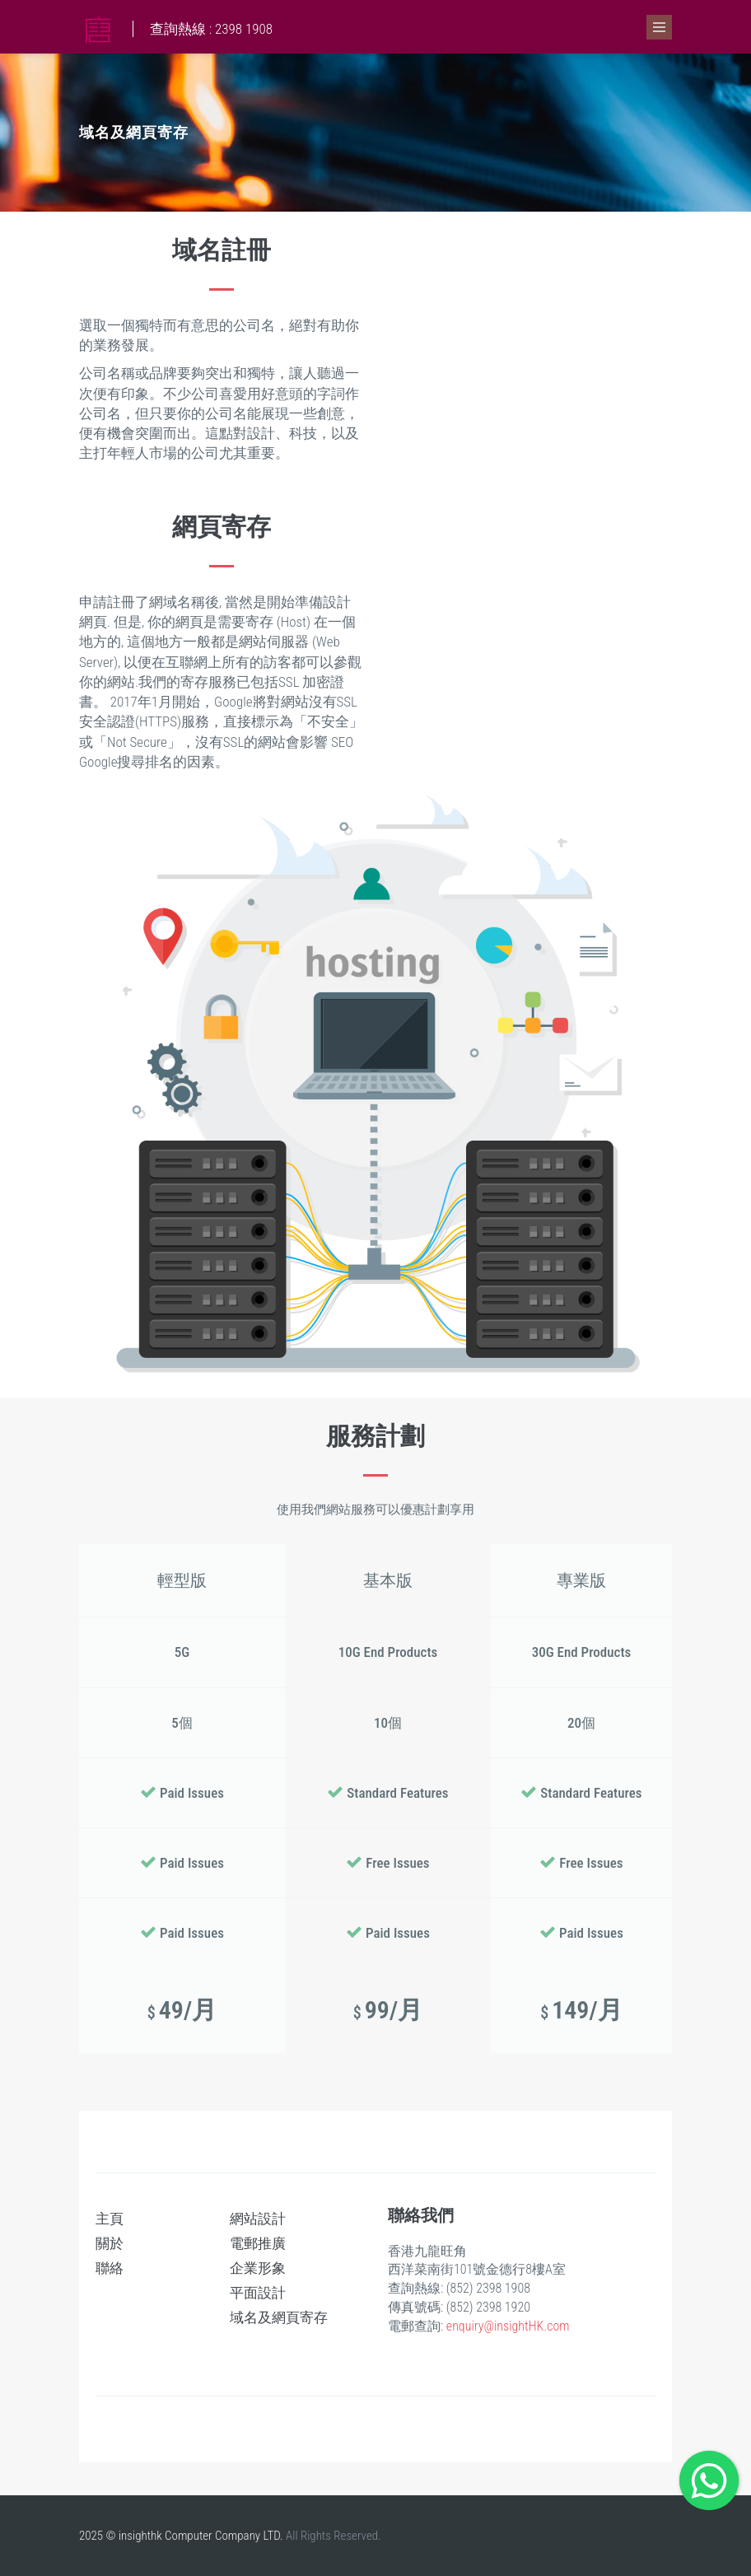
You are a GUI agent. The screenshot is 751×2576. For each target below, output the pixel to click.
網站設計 (258, 2218)
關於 (110, 2243)
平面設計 (258, 2292)
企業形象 (258, 2268)
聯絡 (110, 2268)
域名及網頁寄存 (279, 2317)
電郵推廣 (258, 2243)
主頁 (110, 2218)
